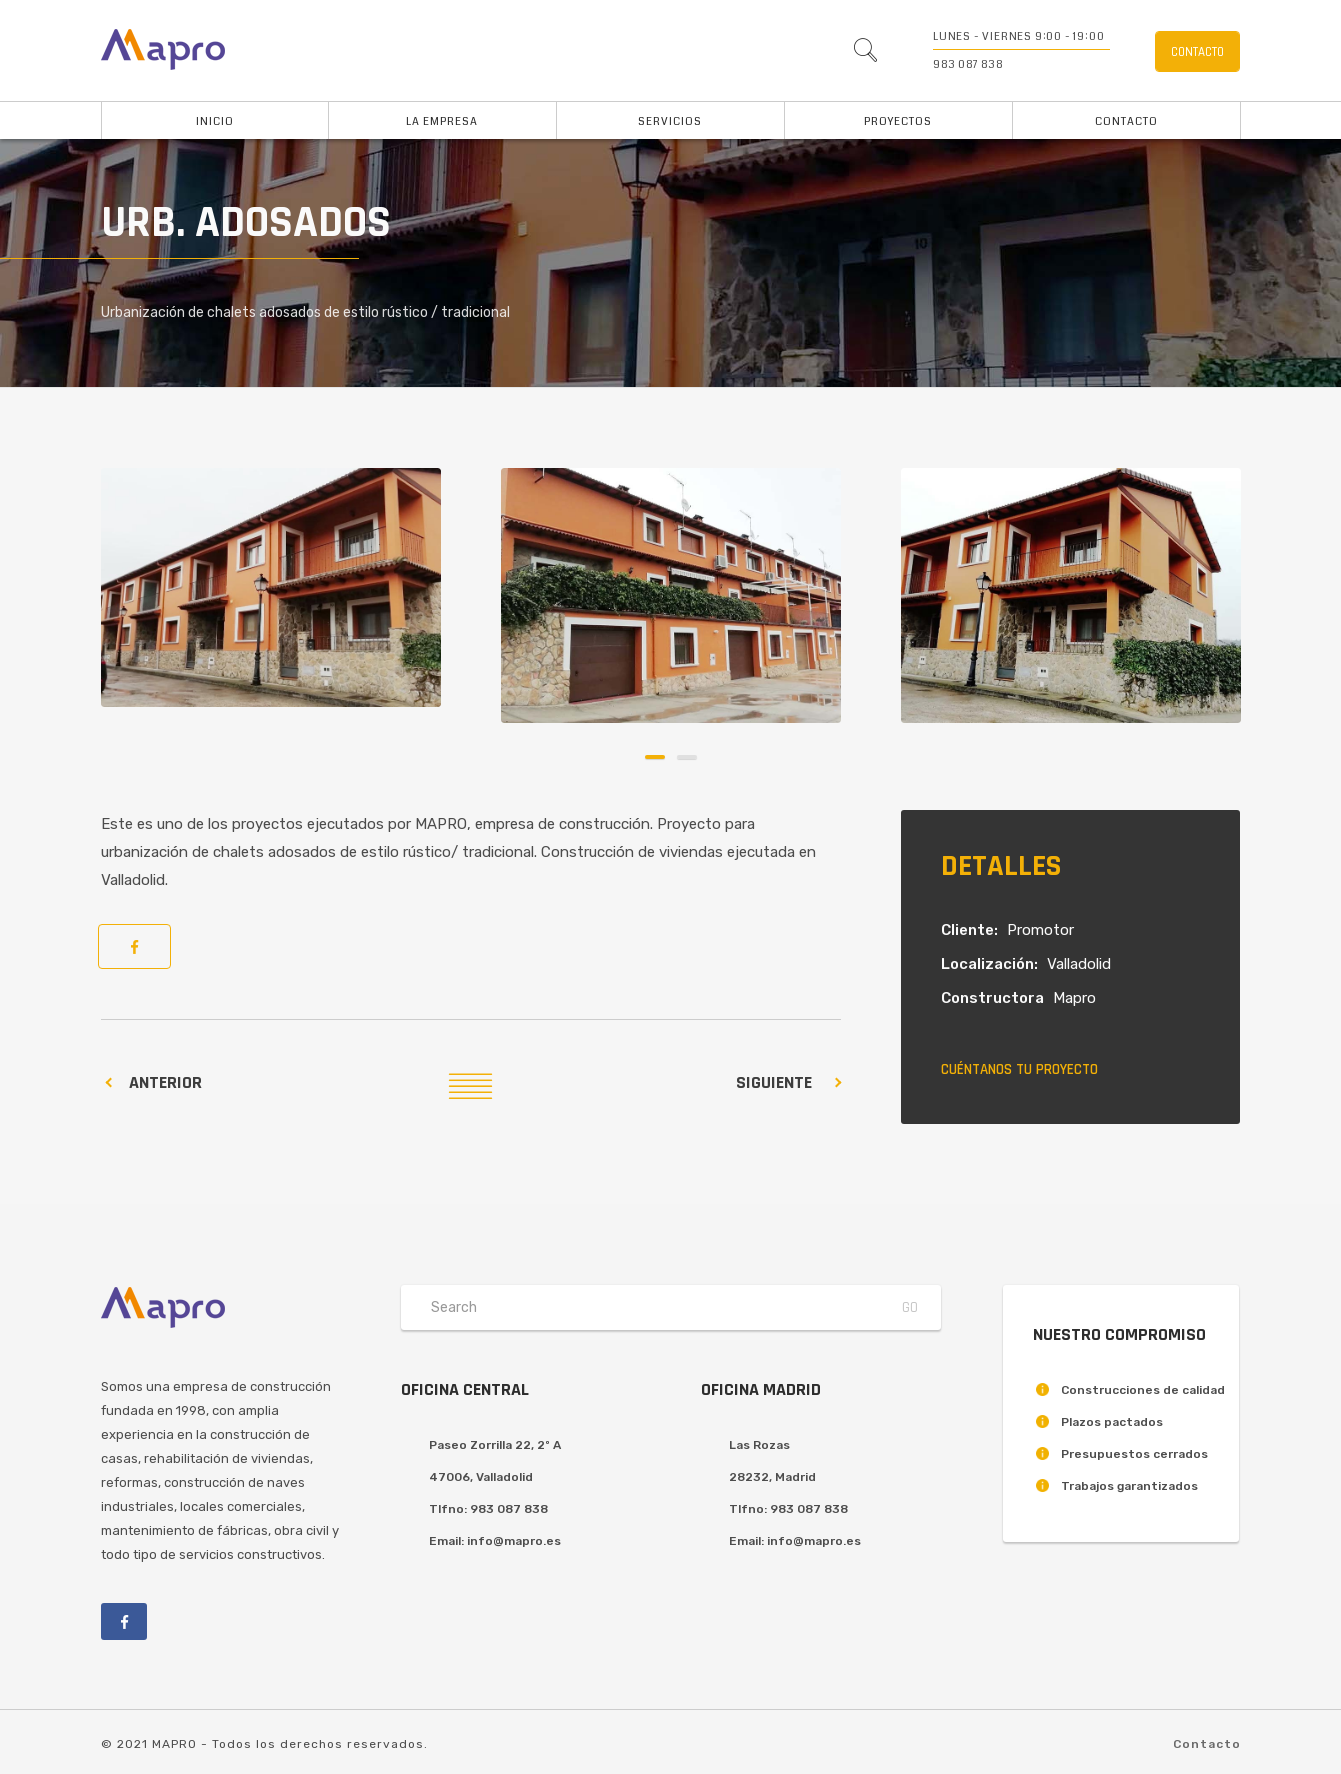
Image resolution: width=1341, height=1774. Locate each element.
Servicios (670, 121)
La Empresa (442, 121)
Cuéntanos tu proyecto (1019, 1069)
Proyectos (898, 121)
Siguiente (774, 1082)
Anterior (165, 1082)
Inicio (215, 121)
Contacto (1126, 121)
